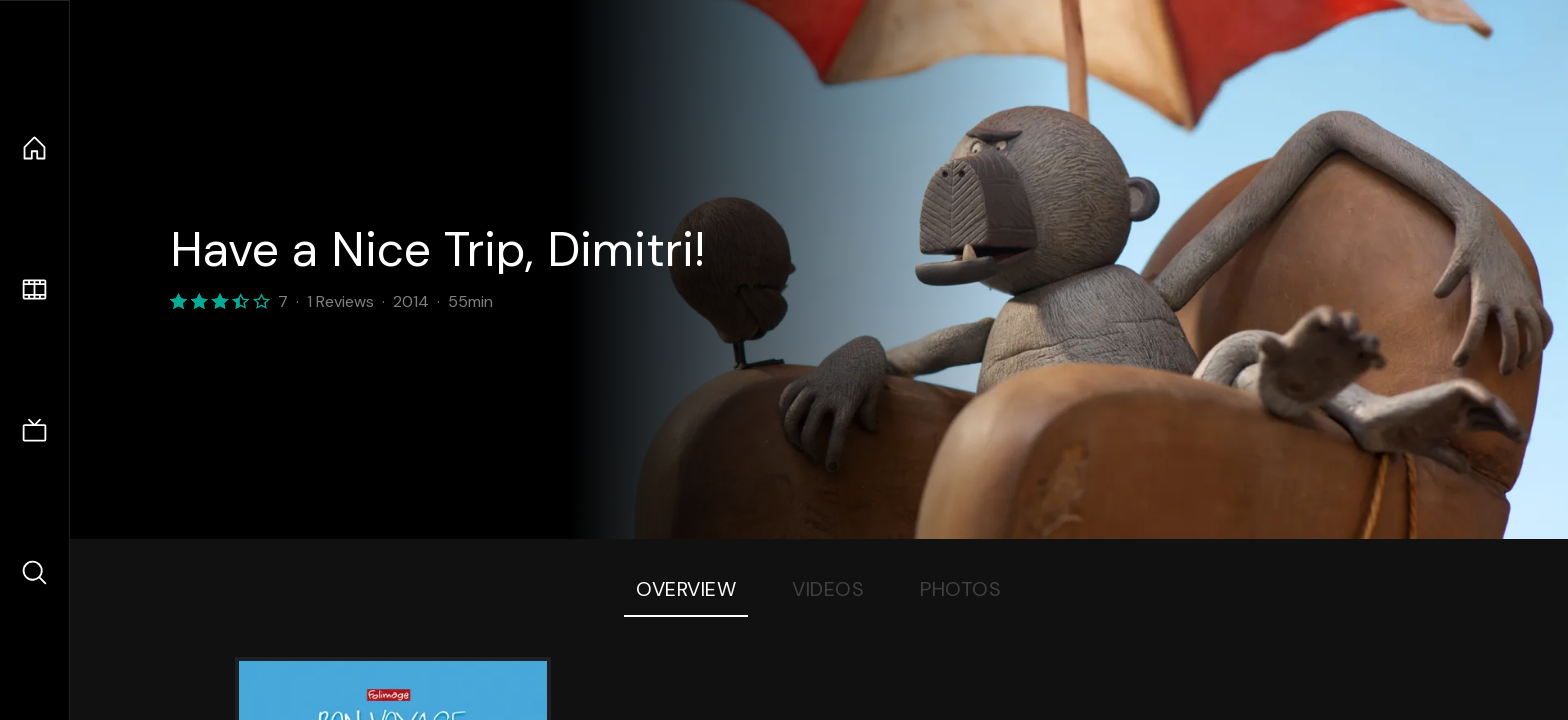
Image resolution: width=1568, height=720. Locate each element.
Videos (828, 589)
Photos (960, 589)
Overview (686, 589)
